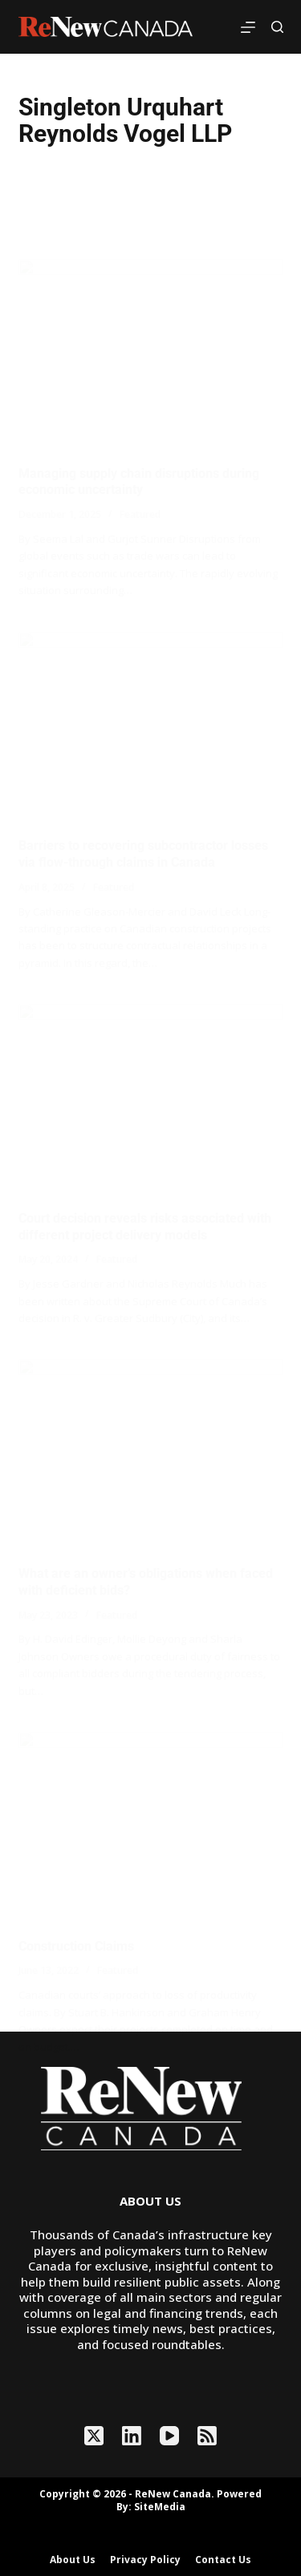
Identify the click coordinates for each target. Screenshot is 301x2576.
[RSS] (207, 2435)
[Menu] (248, 27)
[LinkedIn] (131, 2435)
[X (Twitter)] (94, 2435)
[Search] (277, 27)
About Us (73, 2560)
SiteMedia (159, 2506)
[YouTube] (169, 2435)
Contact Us (223, 2560)
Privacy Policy (145, 2560)
